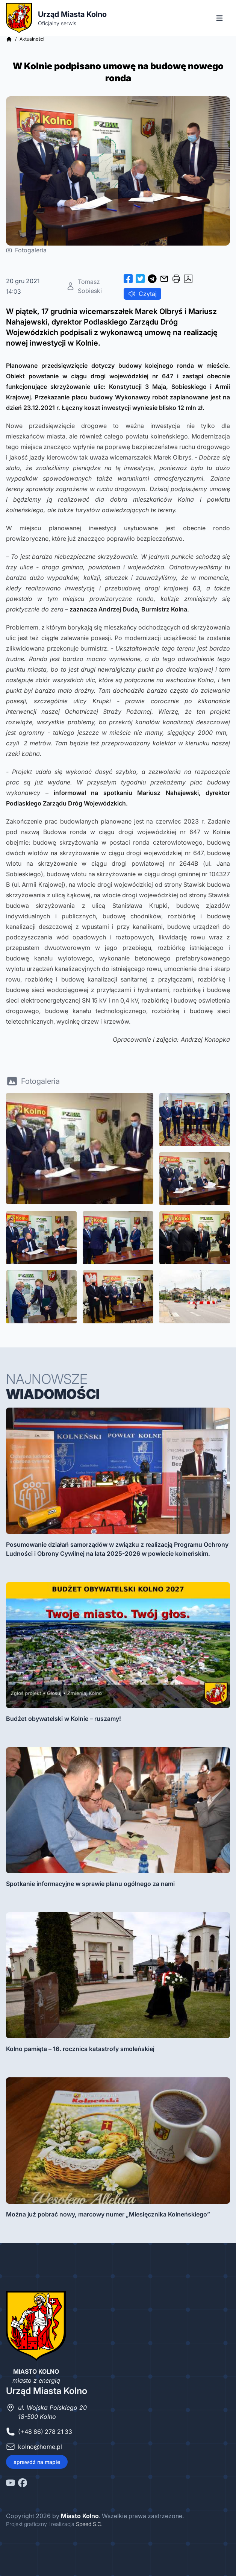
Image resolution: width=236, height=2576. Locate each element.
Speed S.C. (89, 2524)
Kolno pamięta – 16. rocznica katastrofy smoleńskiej (80, 2049)
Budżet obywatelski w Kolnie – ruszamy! (63, 1718)
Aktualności (32, 39)
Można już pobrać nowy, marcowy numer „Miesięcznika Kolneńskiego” (108, 2214)
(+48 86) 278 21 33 (45, 2431)
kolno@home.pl (40, 2446)
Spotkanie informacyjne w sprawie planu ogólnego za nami (90, 1883)
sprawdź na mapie (37, 2462)
